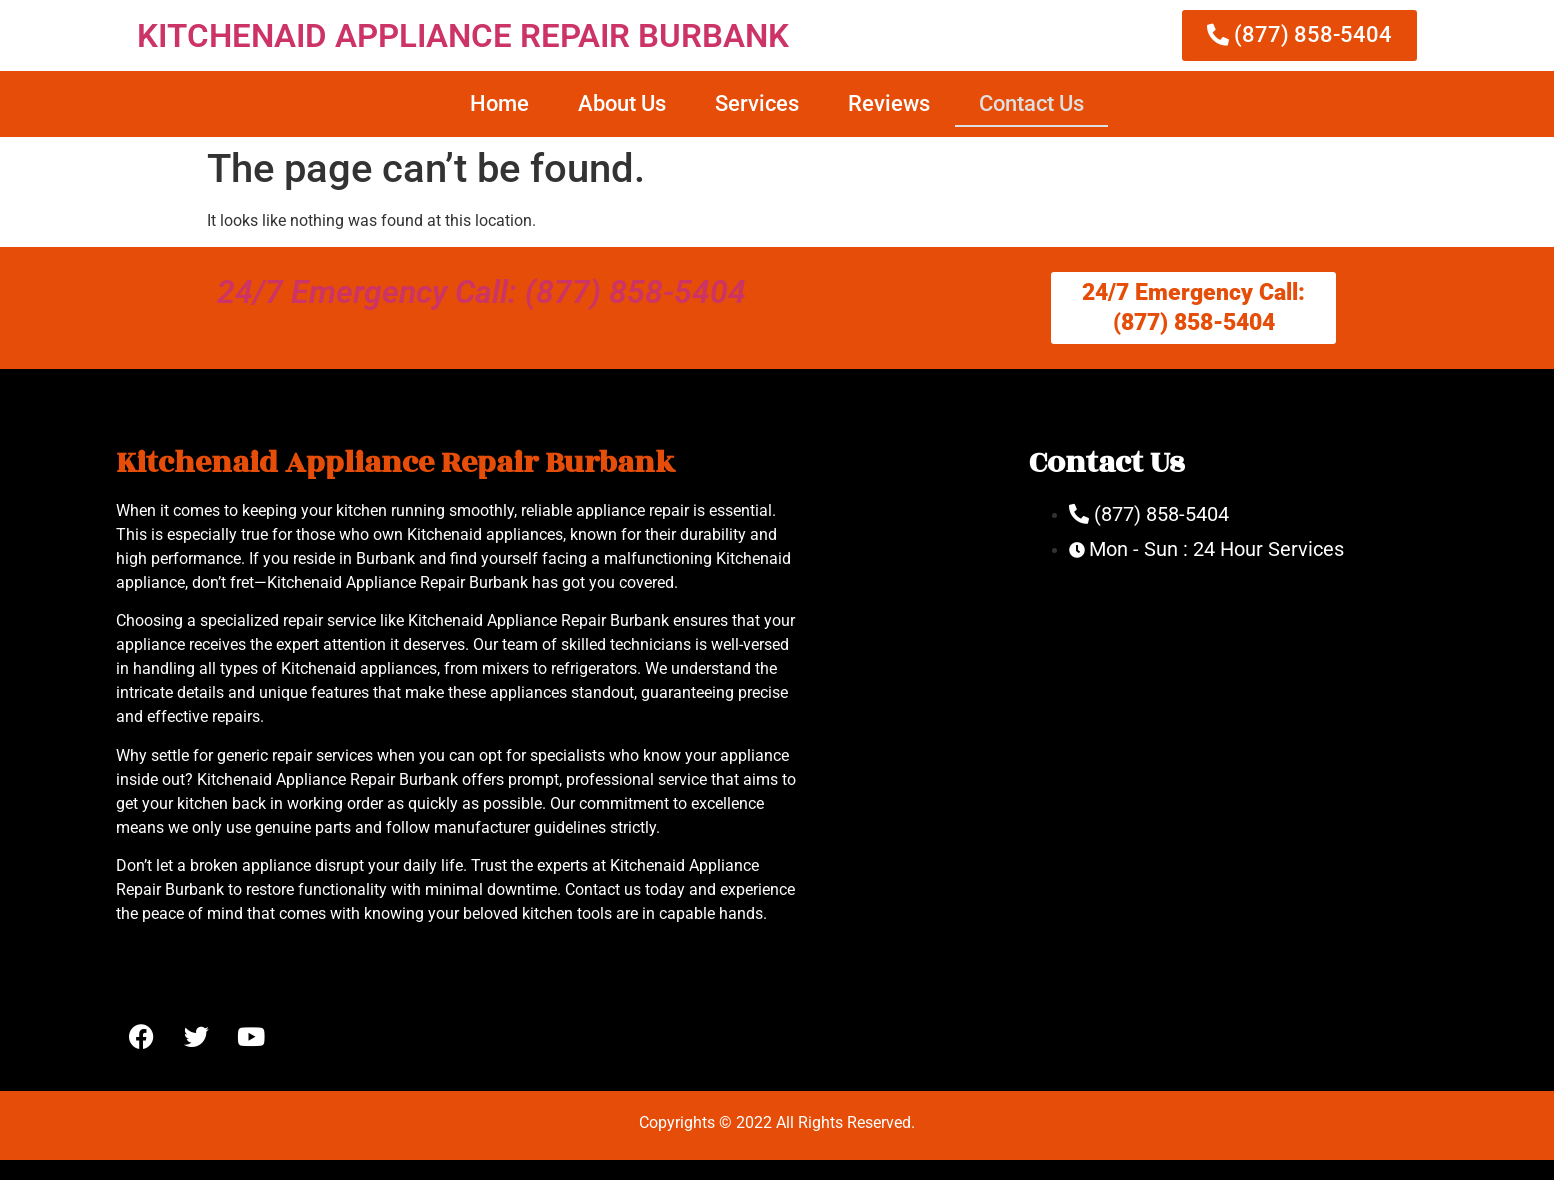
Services (757, 103)
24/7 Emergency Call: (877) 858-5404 (481, 292)
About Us (622, 103)
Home (499, 103)
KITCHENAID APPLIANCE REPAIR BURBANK (463, 35)
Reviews (889, 103)
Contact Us (1031, 103)
